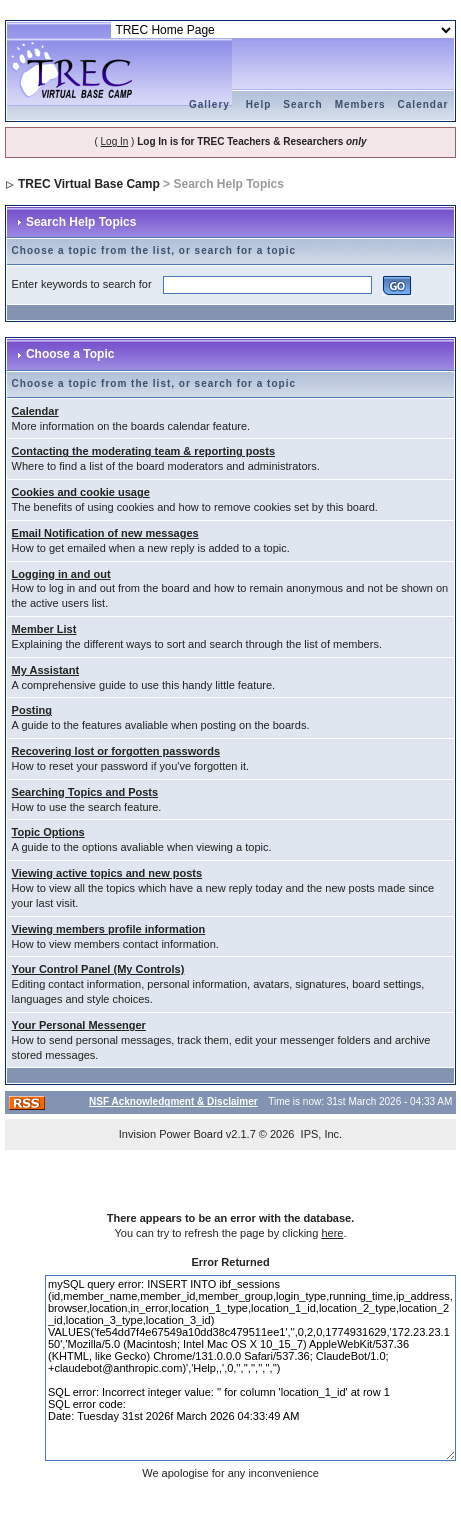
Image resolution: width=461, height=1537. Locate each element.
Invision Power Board (171, 1134)
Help (259, 104)
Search (302, 104)
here (332, 1233)
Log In (115, 141)
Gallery (209, 104)
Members (360, 104)
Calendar (423, 104)
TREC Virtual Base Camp (89, 184)
